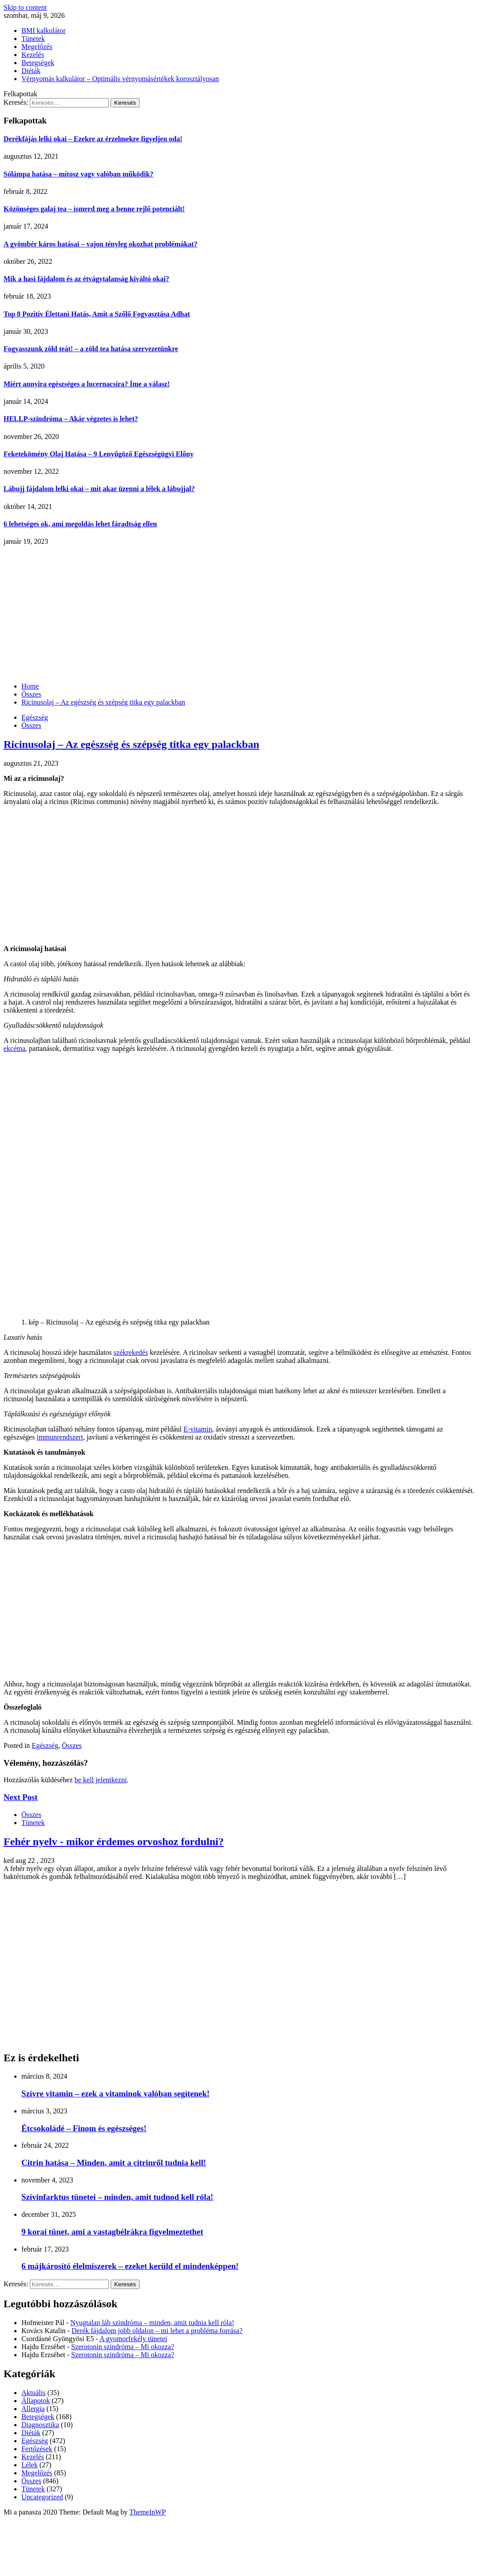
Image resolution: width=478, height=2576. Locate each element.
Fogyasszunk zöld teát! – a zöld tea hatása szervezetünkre (91, 349)
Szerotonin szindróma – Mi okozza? (122, 2346)
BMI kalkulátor (43, 30)
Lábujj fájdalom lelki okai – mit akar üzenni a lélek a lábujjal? (99, 488)
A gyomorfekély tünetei (133, 2338)
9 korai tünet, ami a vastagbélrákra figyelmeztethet (112, 2231)
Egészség (34, 717)
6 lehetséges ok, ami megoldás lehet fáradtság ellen (80, 524)
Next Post (20, 1797)
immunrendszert (60, 1437)
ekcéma (14, 1048)
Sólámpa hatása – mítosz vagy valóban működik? (78, 174)
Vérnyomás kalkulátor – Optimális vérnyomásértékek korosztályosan (120, 78)
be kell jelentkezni (100, 1780)
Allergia (33, 2408)
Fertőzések (36, 2449)
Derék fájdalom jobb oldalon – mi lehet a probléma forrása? (156, 2330)
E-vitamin (197, 1429)
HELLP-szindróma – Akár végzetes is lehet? (71, 418)
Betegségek (37, 62)
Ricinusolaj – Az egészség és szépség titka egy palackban (131, 744)
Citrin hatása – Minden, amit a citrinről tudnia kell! (113, 2162)
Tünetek (33, 38)
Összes (31, 725)
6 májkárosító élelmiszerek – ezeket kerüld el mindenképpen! (130, 2266)
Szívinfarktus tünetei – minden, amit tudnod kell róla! (117, 2197)
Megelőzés (36, 46)
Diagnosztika (40, 2424)
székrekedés (131, 1352)
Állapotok (35, 2400)
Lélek (29, 2465)
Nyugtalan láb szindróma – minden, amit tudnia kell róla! (152, 2322)
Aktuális (33, 2392)
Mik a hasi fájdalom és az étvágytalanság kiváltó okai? (86, 279)
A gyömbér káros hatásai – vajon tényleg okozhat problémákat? (101, 244)
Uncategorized (42, 2497)
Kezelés (32, 54)
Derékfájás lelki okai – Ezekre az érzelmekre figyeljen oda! (93, 139)
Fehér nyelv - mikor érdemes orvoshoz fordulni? (114, 1841)
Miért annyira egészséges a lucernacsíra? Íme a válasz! (87, 384)
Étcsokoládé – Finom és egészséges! (84, 2128)
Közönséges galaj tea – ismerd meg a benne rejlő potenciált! (94, 209)
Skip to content (25, 7)
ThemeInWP (147, 2512)
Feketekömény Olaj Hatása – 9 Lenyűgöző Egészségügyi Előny (99, 454)
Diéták (31, 70)
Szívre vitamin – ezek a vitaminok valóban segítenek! (115, 2093)
